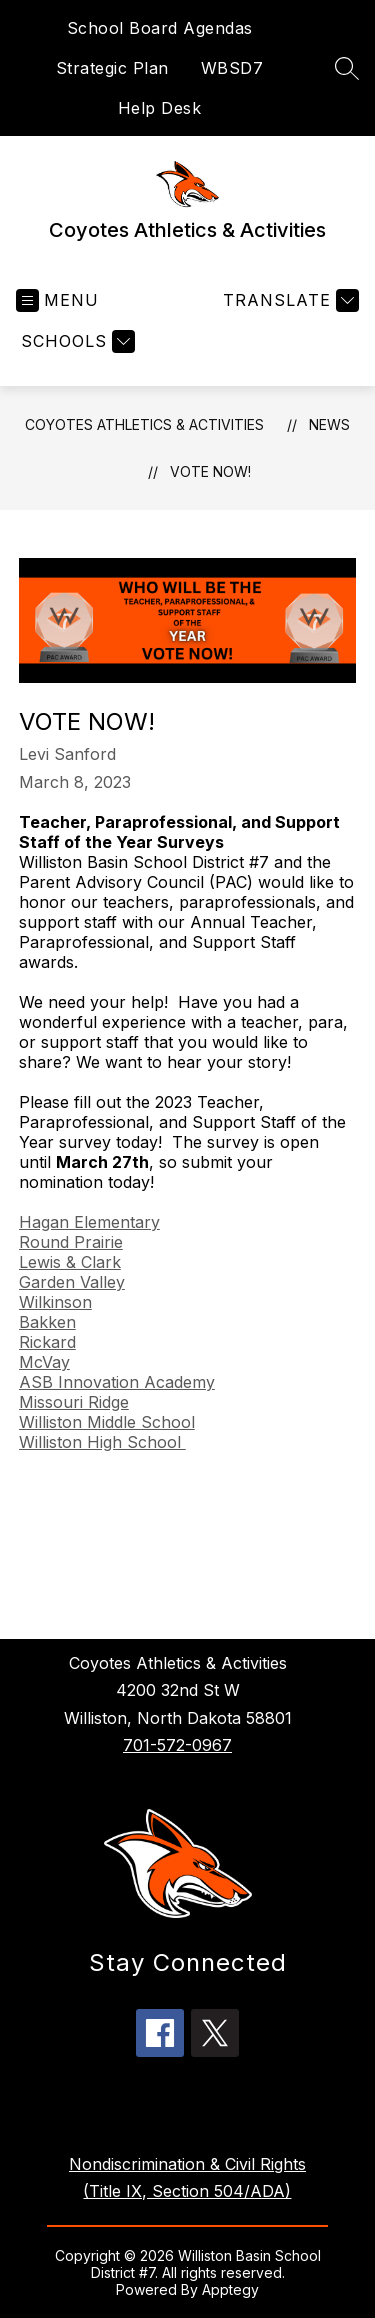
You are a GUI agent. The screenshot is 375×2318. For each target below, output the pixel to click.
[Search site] (347, 68)
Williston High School (102, 1442)
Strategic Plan (112, 68)
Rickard (47, 1342)
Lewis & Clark (70, 1262)
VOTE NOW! (210, 471)
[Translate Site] (288, 300)
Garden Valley (72, 1282)
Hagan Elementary (89, 1222)
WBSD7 (232, 68)
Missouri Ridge (74, 1402)
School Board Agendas (160, 28)
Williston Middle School (107, 1422)
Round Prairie (71, 1242)
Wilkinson (55, 1302)
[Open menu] (57, 300)
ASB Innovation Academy (117, 1382)
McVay (44, 1362)
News (329, 424)
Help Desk (160, 108)
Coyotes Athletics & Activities (144, 424)
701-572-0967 (177, 1745)
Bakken (47, 1322)
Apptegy (230, 2289)
